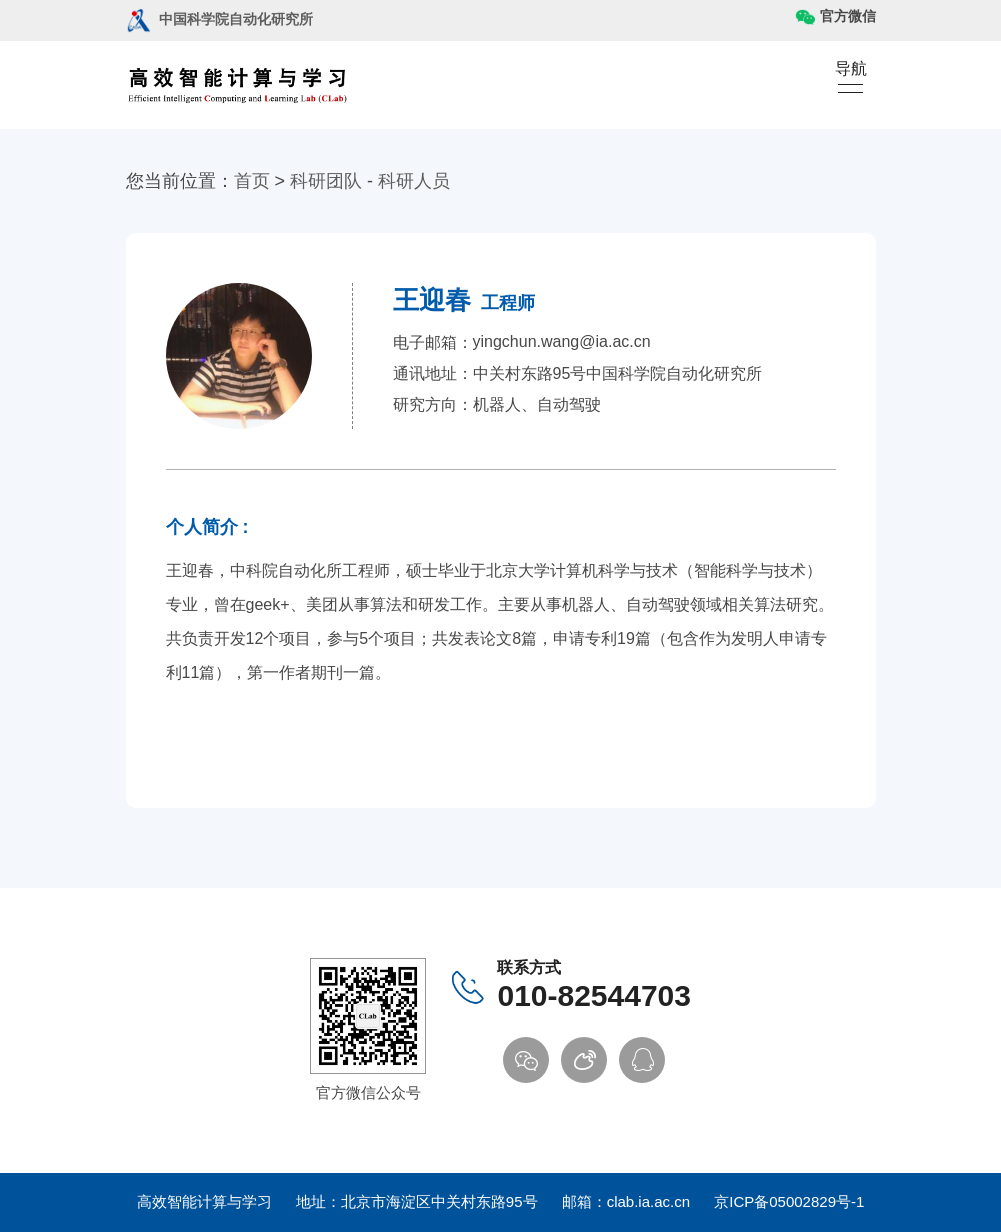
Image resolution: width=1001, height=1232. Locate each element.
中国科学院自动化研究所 (219, 19)
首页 (252, 181)
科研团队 (326, 181)
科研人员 (414, 181)
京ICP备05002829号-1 (789, 1201)
